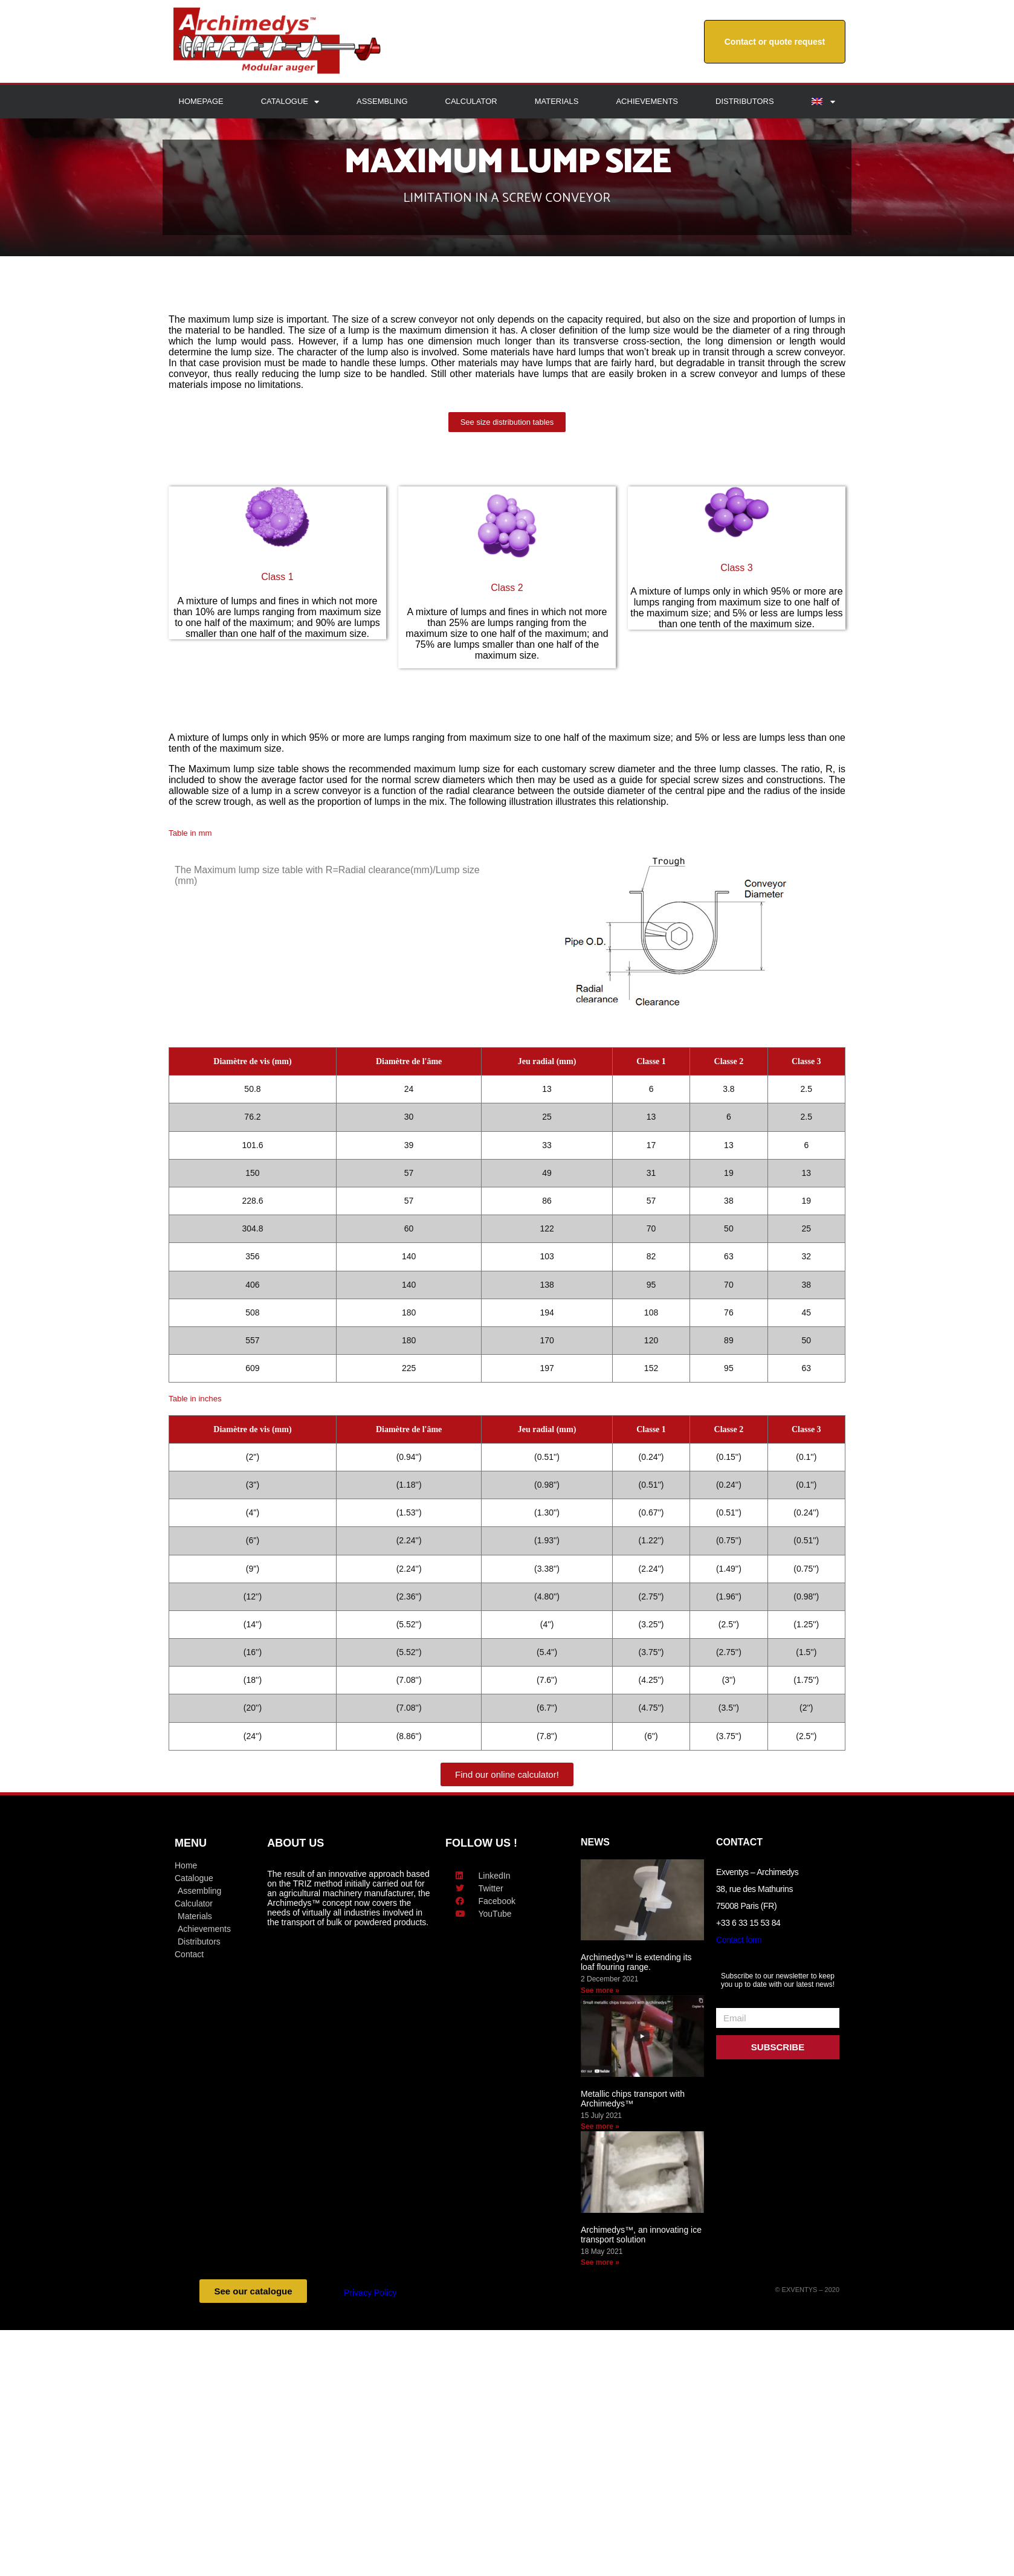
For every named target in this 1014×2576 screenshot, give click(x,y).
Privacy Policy (370, 2292)
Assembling (382, 101)
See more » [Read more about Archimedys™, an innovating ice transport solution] (600, 2262)
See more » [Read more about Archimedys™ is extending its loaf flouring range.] (600, 1990)
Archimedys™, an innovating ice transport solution (641, 2234)
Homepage (201, 101)
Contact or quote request (775, 42)
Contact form (738, 1940)
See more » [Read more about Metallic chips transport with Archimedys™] (600, 2126)
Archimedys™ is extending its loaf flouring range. (636, 1962)
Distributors (744, 101)
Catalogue (290, 102)
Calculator (471, 101)
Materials (557, 101)
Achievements (647, 101)
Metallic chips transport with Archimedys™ (633, 2098)
